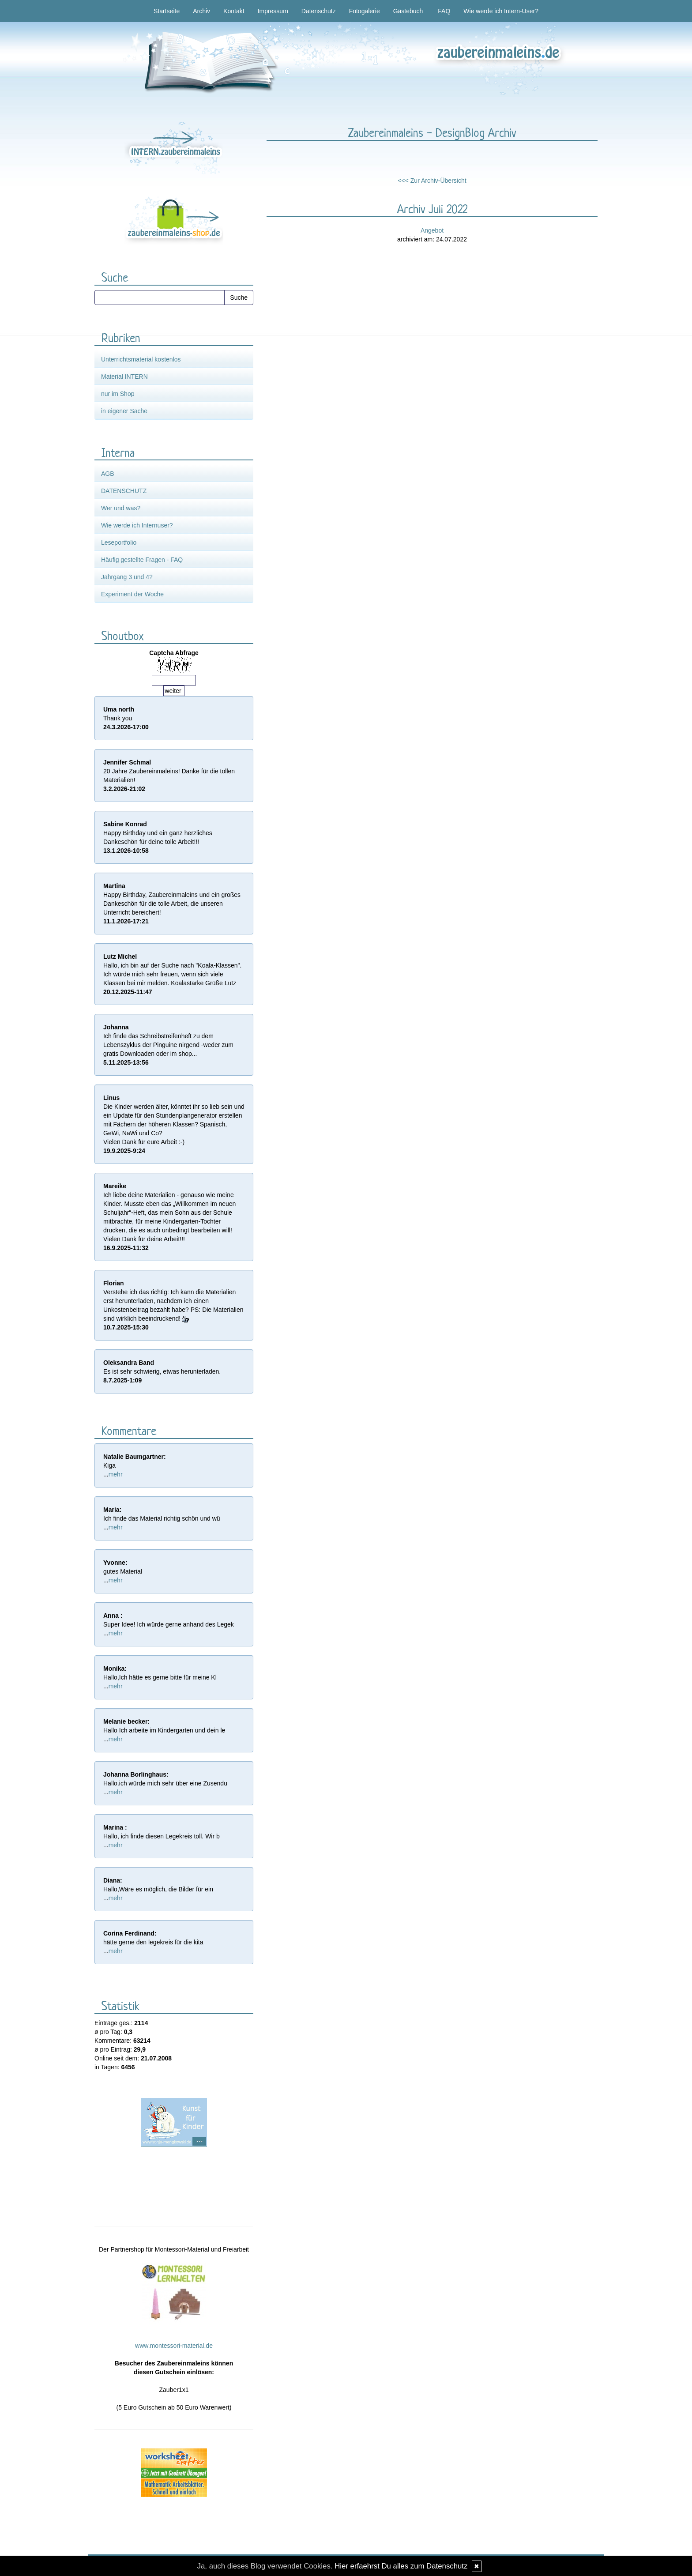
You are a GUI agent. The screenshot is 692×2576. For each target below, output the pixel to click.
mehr (116, 1474)
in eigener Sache (124, 410)
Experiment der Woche (132, 594)
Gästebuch (408, 11)
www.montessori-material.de (174, 2345)
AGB (107, 473)
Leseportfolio (118, 542)
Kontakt (233, 11)
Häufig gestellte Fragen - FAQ (142, 559)
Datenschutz (318, 11)
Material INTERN (124, 376)
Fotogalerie (364, 11)
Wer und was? (120, 508)
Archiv (201, 11)
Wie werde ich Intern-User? (500, 11)
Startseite (167, 11)
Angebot (432, 230)
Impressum (273, 11)
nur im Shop (117, 393)
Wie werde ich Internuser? (137, 525)
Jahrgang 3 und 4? (127, 576)
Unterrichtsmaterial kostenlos (141, 359)
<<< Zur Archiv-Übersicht (432, 180)
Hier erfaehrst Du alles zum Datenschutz (401, 2566)
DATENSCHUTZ (124, 490)
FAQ (444, 11)
